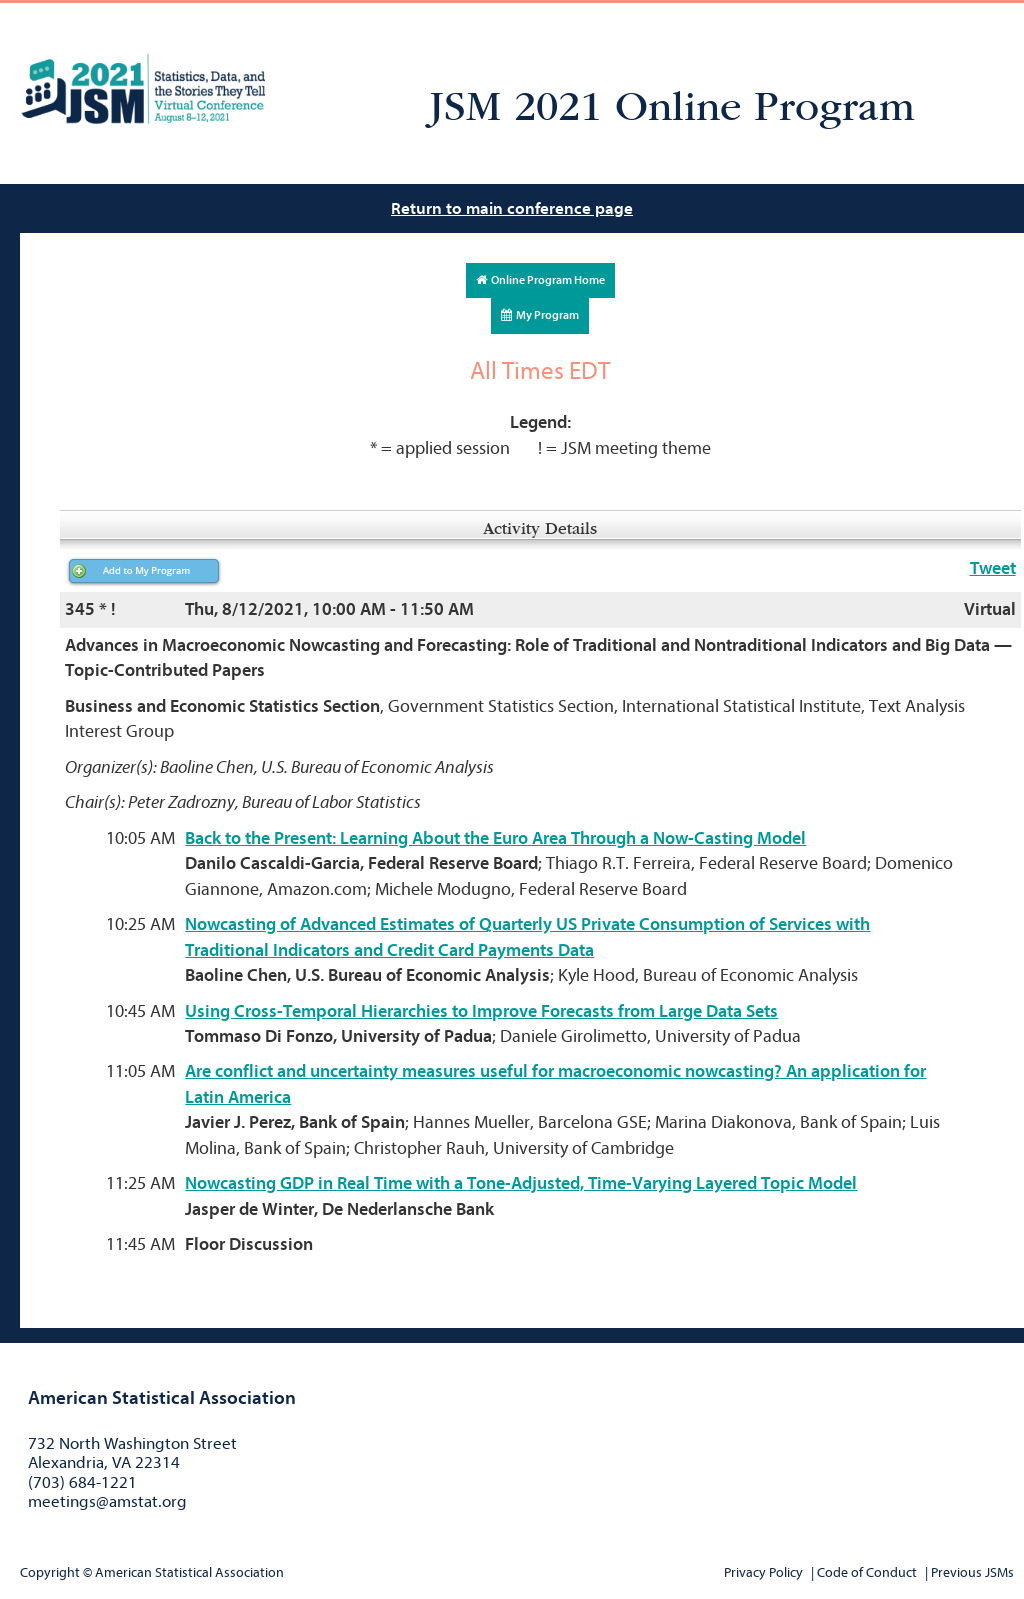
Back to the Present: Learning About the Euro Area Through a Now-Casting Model (495, 838)
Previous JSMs (972, 1572)
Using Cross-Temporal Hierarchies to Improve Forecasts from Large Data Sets (481, 1011)
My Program (540, 315)
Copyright (50, 1572)
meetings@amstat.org (107, 1501)
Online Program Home (540, 280)
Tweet (993, 568)
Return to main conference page (512, 208)
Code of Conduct (867, 1572)
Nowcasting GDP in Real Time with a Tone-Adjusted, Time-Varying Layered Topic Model (521, 1183)
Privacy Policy (763, 1572)
